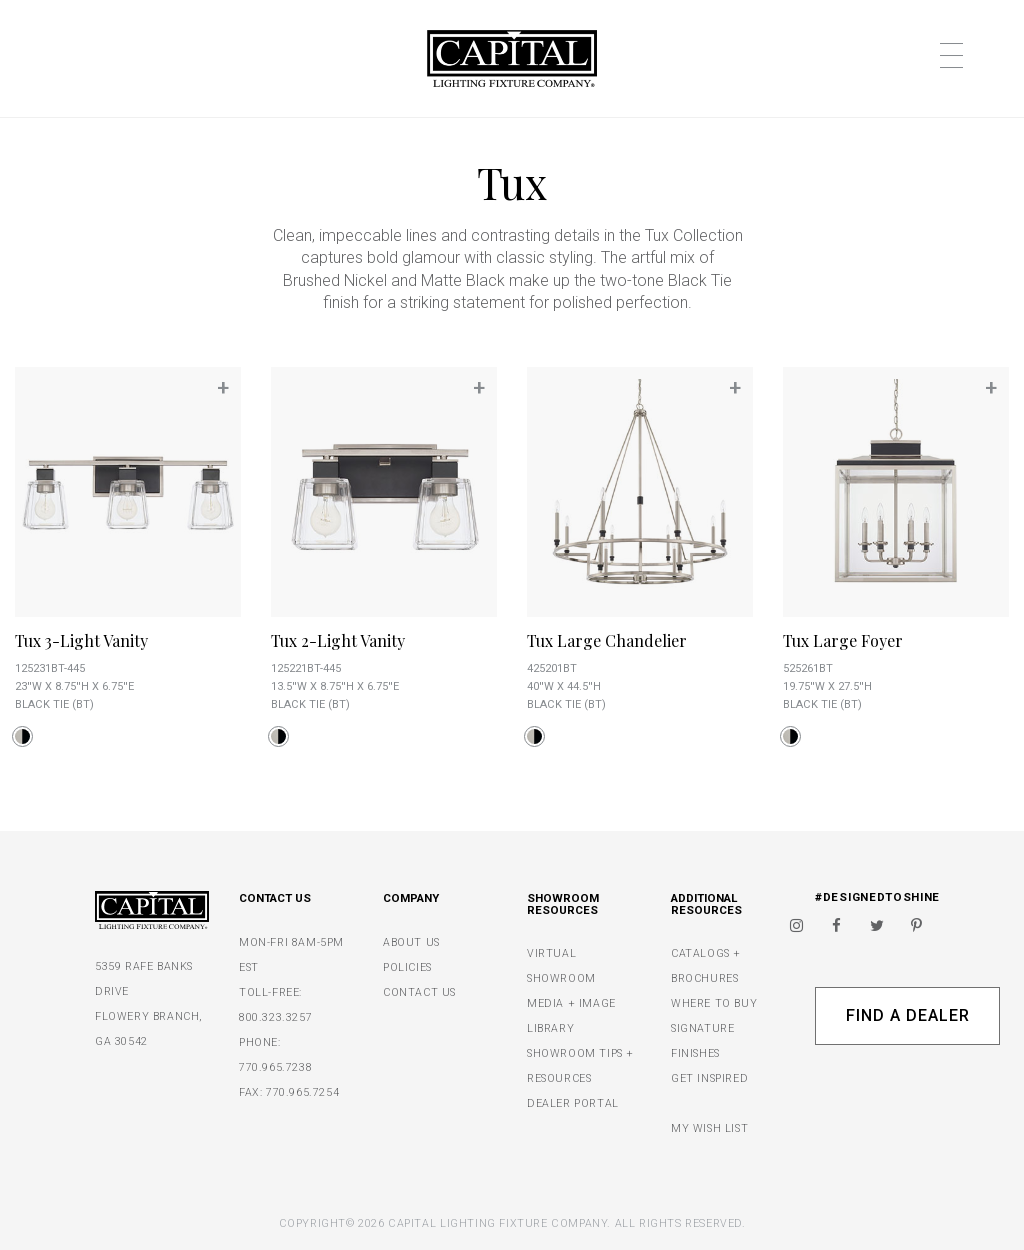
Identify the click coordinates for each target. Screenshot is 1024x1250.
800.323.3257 (275, 1017)
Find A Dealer (907, 1015)
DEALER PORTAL (573, 1103)
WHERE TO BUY (714, 1003)
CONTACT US (419, 992)
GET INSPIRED (709, 1078)
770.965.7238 (275, 1067)
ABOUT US (411, 942)
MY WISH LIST (709, 1128)
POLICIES (407, 967)
